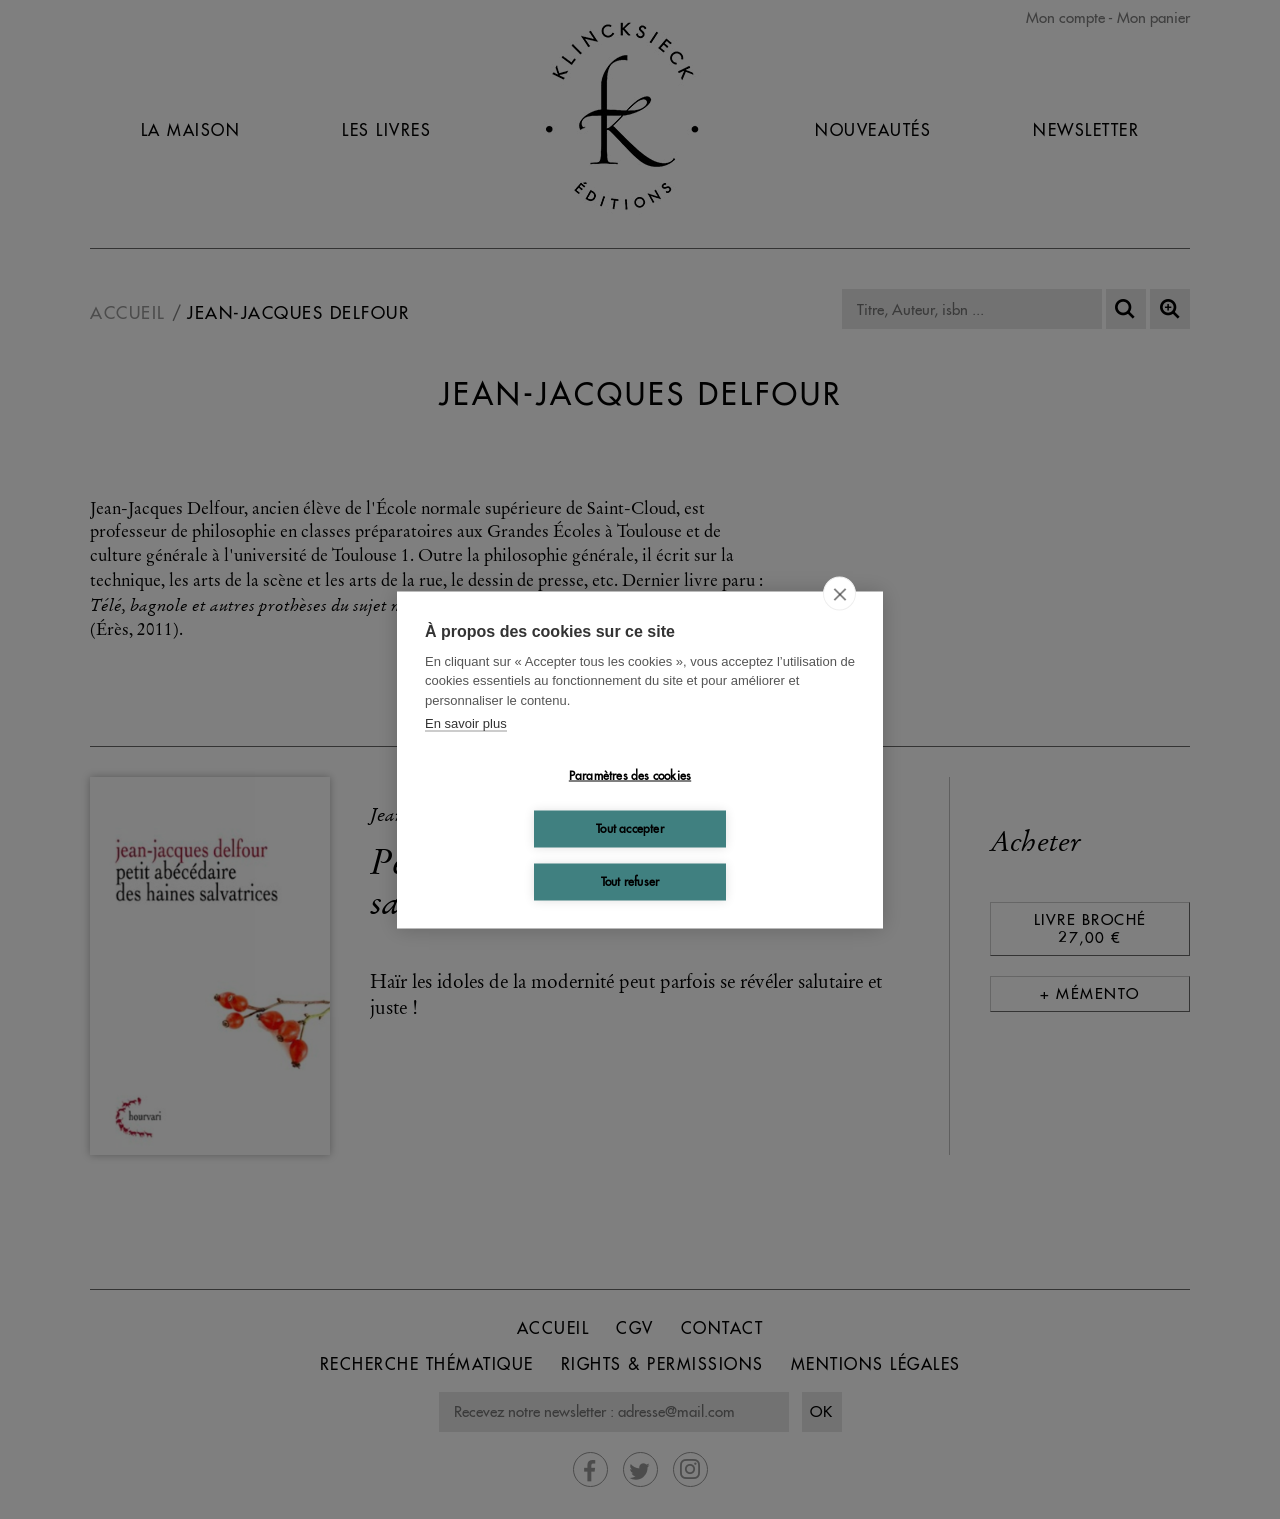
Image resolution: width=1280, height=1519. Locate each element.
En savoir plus (466, 723)
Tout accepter (630, 828)
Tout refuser (630, 881)
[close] (839, 593)
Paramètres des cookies (630, 775)
